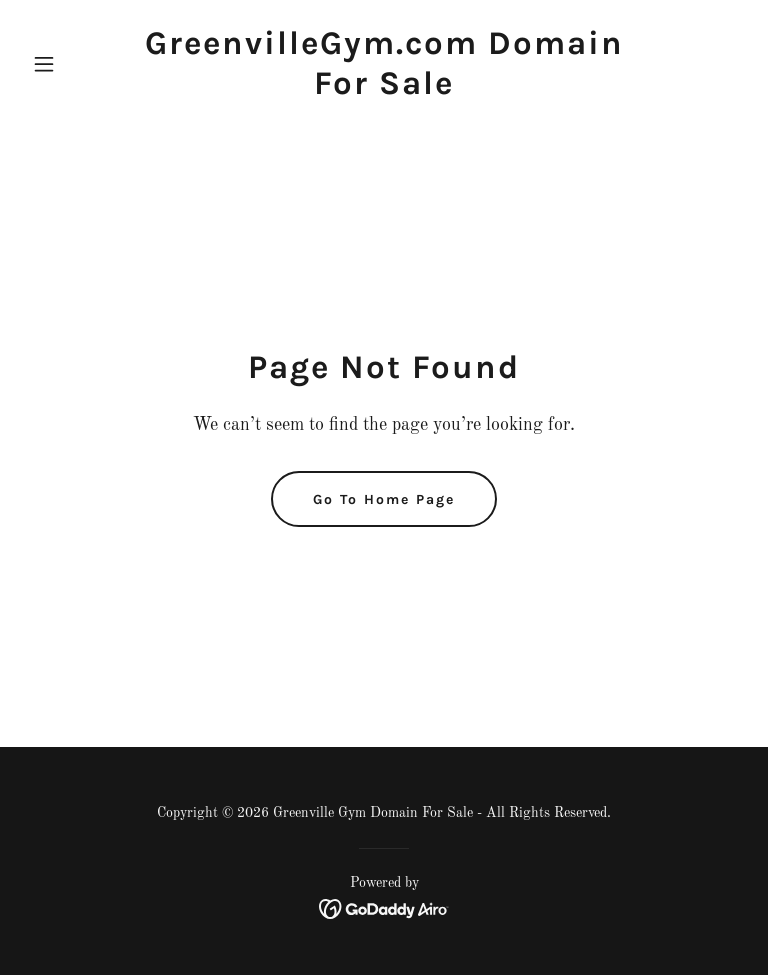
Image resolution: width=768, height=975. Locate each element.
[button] (78, 64)
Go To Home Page (384, 499)
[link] (384, 90)
